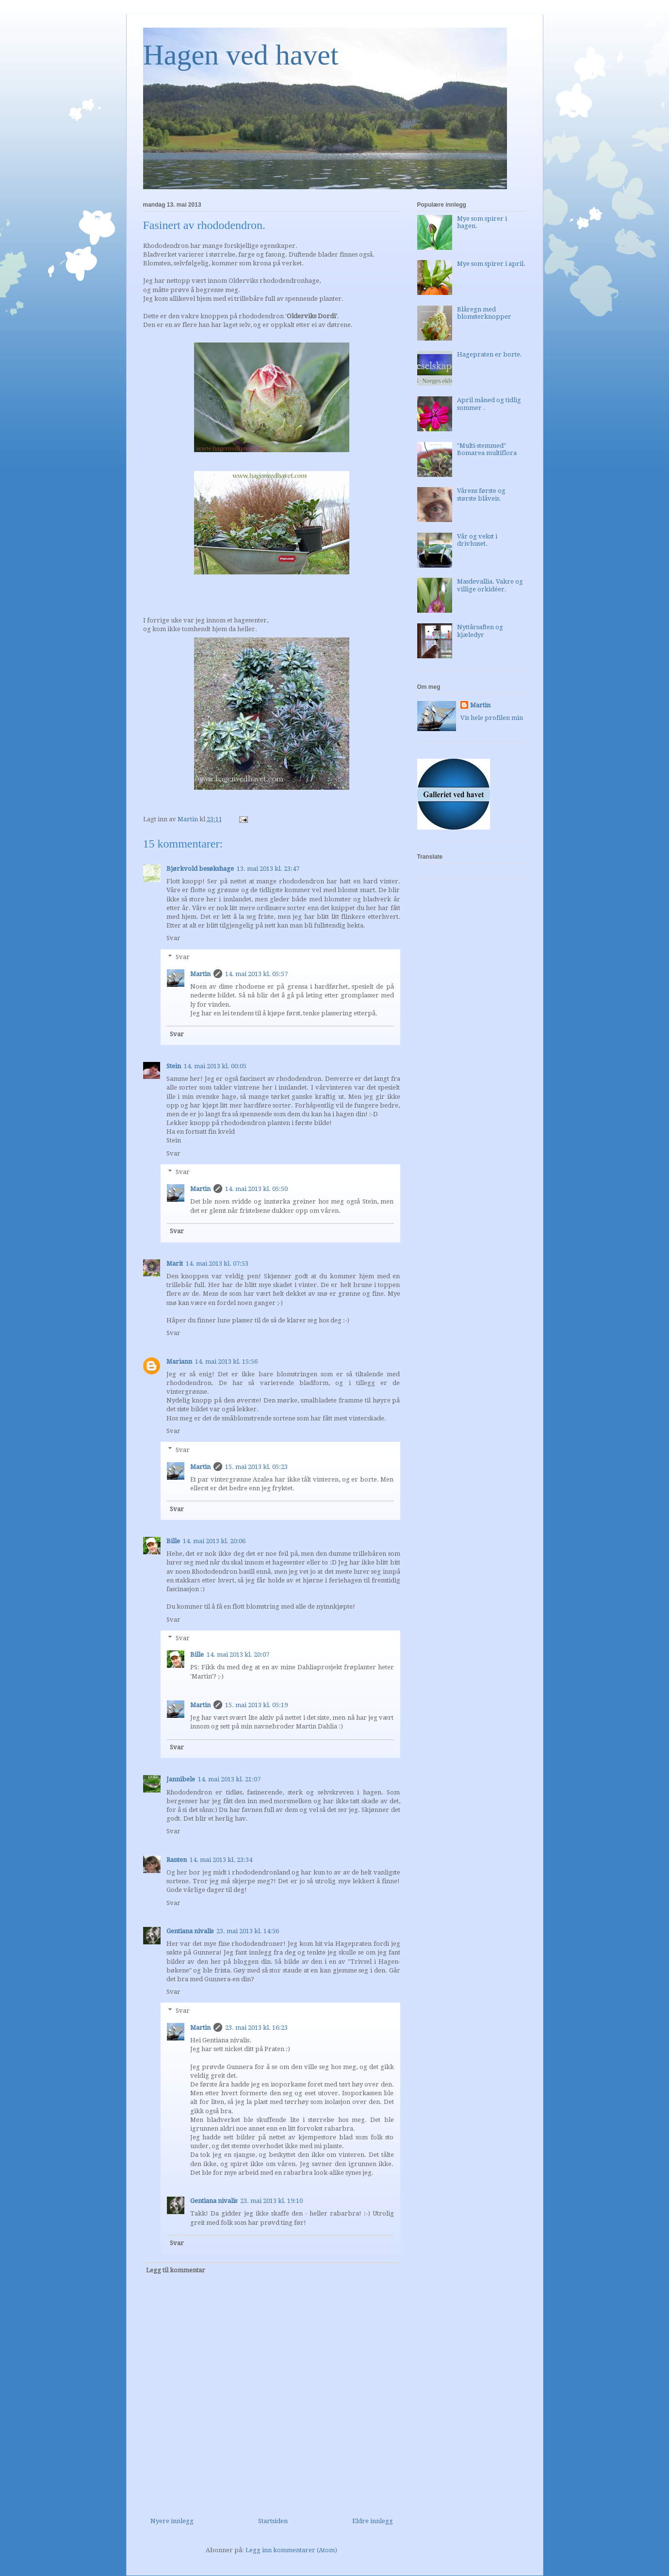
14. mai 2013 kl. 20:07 (238, 1654)
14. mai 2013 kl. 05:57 (256, 974)
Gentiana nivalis (189, 1931)
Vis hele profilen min (491, 717)
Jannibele (180, 1779)
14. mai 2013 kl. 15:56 (226, 1361)
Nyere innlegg (172, 2521)
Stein (173, 1066)
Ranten (176, 1859)
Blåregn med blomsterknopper (484, 313)
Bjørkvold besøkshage (200, 868)
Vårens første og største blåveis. (481, 494)
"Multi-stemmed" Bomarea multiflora (487, 449)
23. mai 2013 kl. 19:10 (271, 2200)
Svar (173, 938)
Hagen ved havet (241, 55)
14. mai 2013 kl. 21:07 (229, 1779)
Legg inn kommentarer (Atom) (291, 2550)
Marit (174, 1263)
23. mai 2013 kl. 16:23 (256, 2027)
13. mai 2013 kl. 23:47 (268, 868)
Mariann (179, 1361)
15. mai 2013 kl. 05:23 (256, 1466)
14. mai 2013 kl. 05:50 (256, 1188)
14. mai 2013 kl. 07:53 (217, 1263)
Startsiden (273, 2521)
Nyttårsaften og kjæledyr (480, 630)
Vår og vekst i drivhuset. (477, 540)
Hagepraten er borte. (489, 354)
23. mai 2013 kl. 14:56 (247, 1931)
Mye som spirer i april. (491, 263)
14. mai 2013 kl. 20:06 (214, 1541)
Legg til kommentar (175, 2270)
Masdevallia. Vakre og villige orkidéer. (490, 585)
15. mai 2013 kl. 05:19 (256, 1705)
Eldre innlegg (372, 2521)
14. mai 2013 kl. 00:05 (215, 1066)
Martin (200, 974)
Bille (173, 1541)
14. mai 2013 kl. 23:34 (221, 1859)
